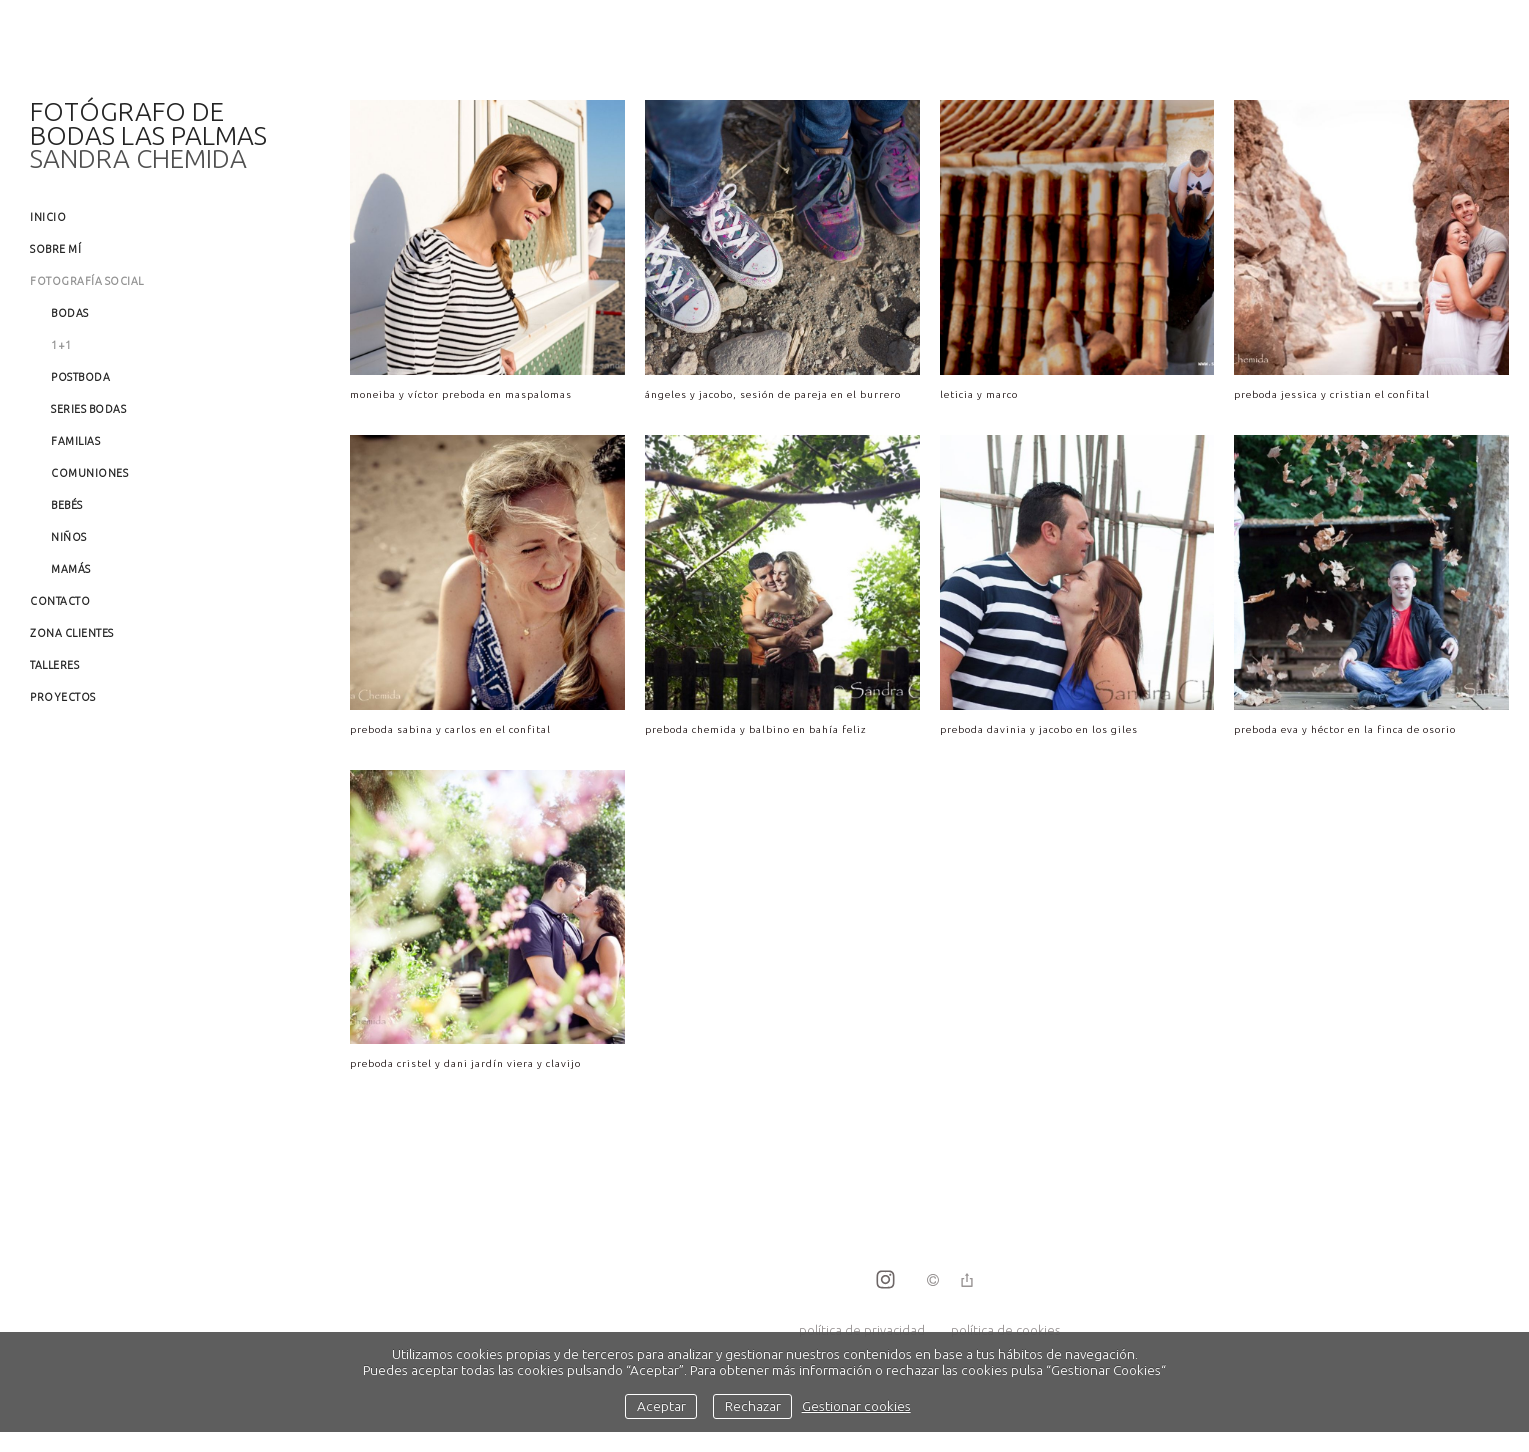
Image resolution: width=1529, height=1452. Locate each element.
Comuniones (89, 473)
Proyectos (63, 697)
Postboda (80, 377)
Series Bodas (88, 409)
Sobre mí (55, 249)
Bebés (67, 505)
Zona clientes (72, 633)
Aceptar (661, 1406)
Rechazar (753, 1406)
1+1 (61, 345)
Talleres (54, 665)
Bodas (70, 313)
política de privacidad (862, 1330)
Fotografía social (87, 281)
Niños (69, 537)
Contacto (60, 601)
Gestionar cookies (856, 1406)
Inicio (48, 217)
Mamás (71, 569)
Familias (75, 441)
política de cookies (1005, 1330)
